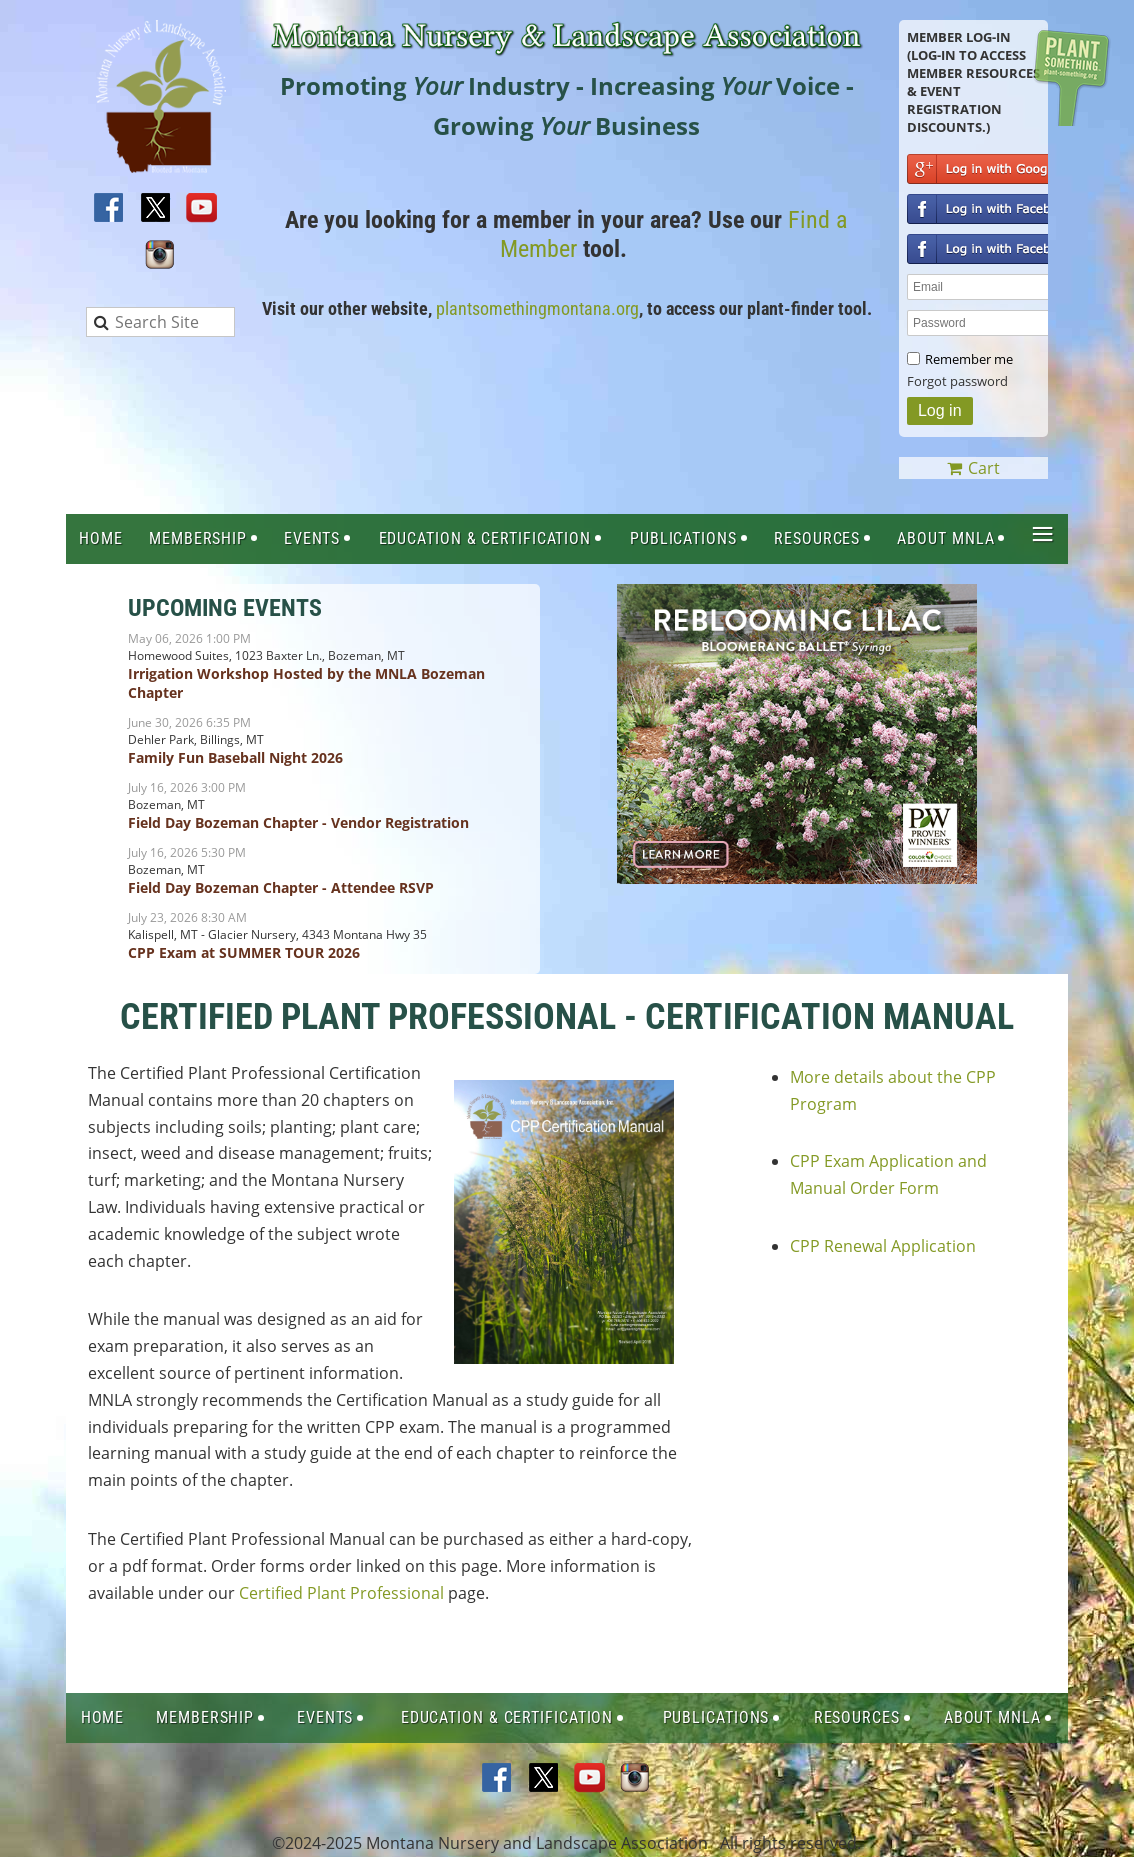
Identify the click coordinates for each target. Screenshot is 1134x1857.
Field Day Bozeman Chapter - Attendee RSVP (281, 887)
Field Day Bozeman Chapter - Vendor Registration (298, 822)
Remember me (969, 359)
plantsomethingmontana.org (537, 308)
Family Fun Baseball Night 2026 (235, 757)
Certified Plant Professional (341, 1593)
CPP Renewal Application (883, 1246)
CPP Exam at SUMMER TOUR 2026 (244, 952)
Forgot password (957, 381)
